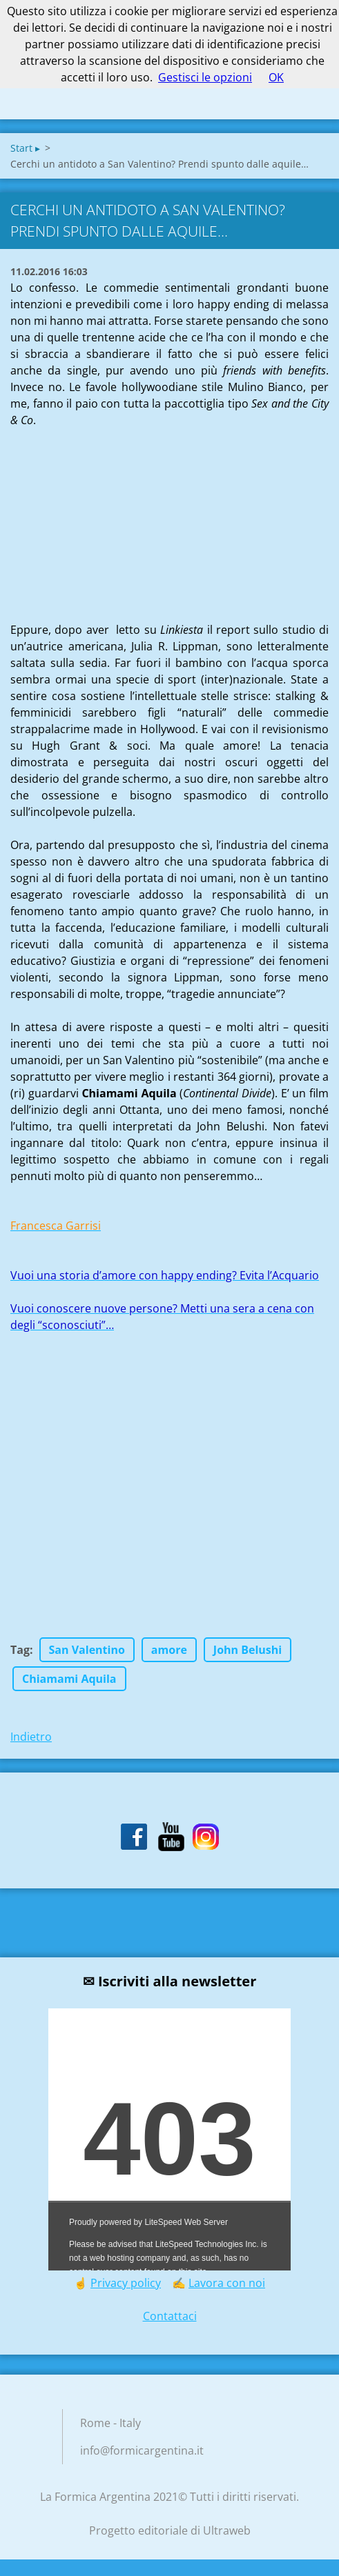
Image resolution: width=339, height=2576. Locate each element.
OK (276, 77)
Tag (20, 1649)
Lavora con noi (226, 2282)
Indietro (31, 1736)
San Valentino (87, 1649)
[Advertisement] (113, 514)
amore (169, 1649)
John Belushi (247, 1649)
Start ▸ (25, 147)
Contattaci (170, 2316)
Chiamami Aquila (69, 1678)
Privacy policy (125, 2282)
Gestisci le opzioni (205, 77)
